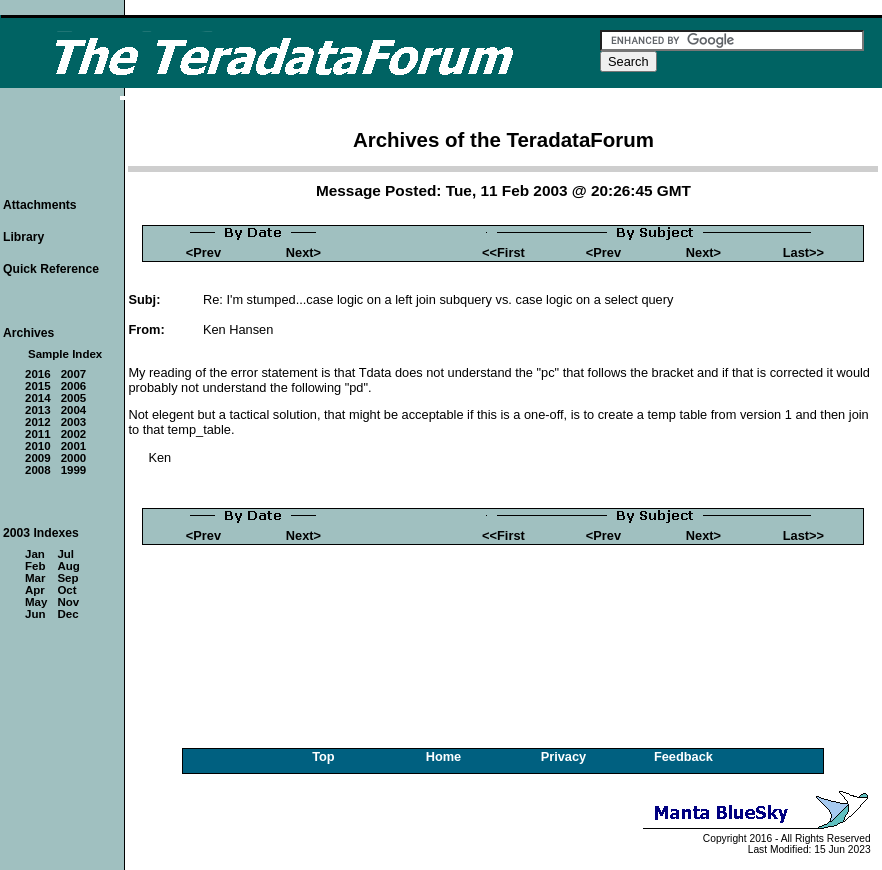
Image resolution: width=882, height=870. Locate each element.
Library (23, 237)
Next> (303, 252)
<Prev (203, 252)
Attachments (40, 205)
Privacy (564, 756)
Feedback (683, 756)
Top (323, 756)
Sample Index (65, 354)
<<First (503, 252)
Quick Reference (51, 269)
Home (444, 756)
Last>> (803, 252)
